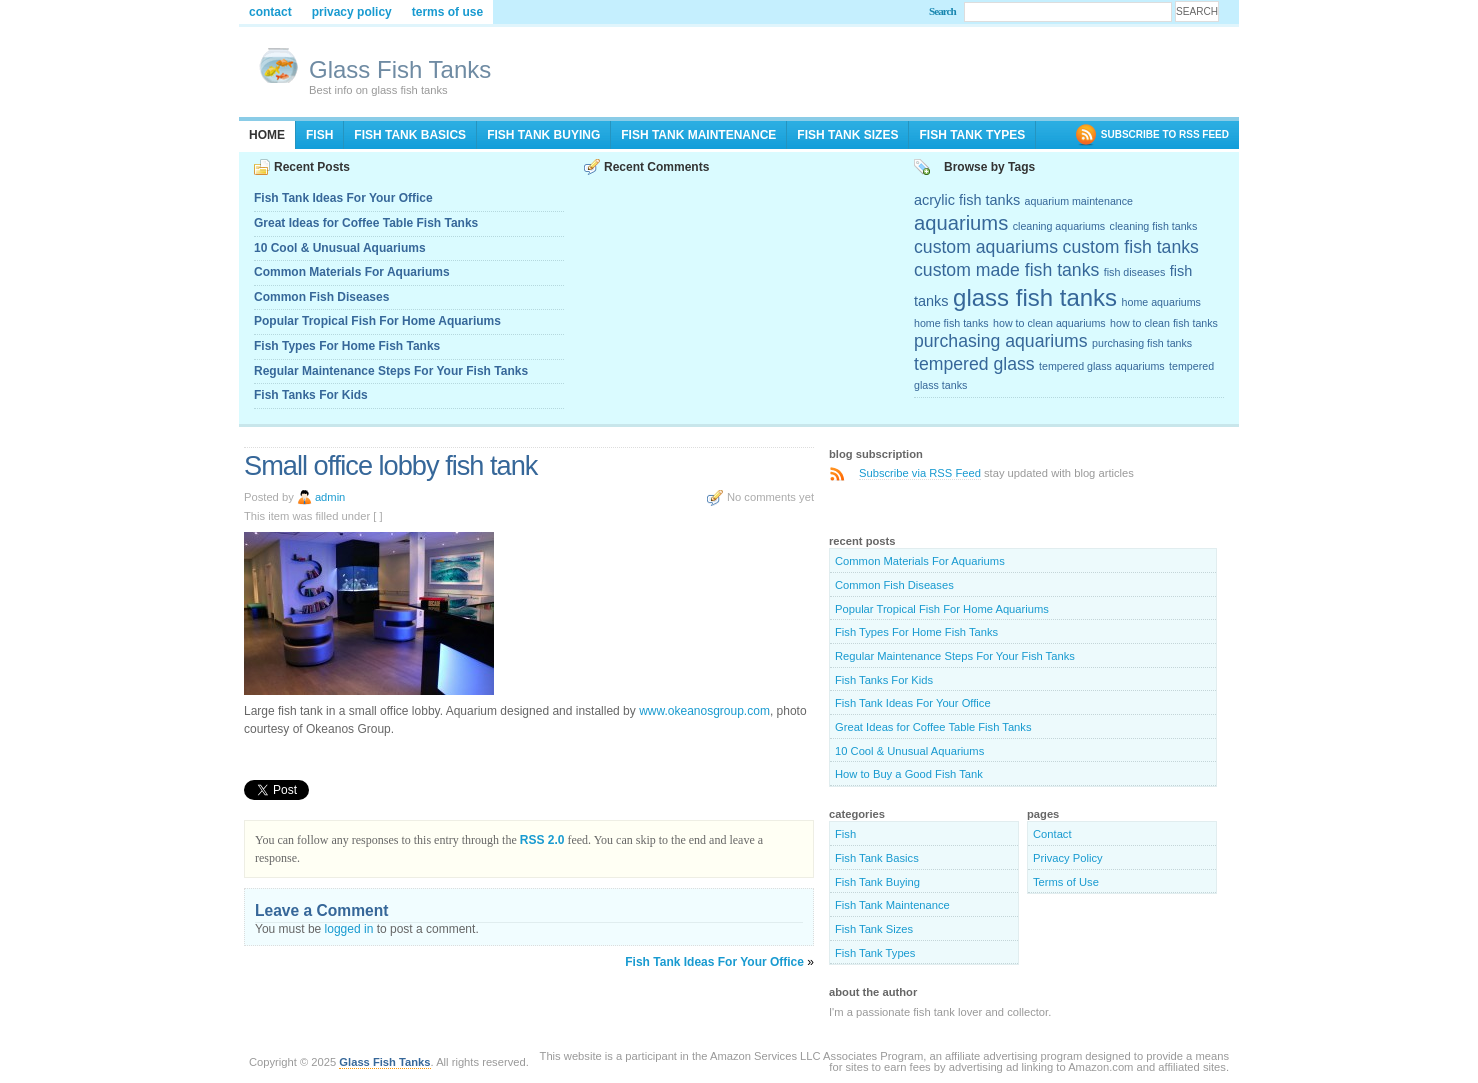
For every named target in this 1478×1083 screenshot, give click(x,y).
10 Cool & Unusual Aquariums (340, 248)
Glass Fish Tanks (400, 69)
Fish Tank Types (972, 135)
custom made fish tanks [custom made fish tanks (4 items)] (1006, 270)
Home (267, 135)
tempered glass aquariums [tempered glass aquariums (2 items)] (1102, 366)
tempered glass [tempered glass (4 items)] (974, 364)
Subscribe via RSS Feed (920, 473)
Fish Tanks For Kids (311, 395)
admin (330, 497)
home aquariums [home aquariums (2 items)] (1161, 302)
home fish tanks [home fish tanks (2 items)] (951, 323)
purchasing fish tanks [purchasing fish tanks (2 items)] (1142, 343)
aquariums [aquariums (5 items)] (961, 223)
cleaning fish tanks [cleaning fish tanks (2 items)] (1154, 226)
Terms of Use (447, 12)
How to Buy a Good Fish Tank (909, 774)
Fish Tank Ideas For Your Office (343, 198)
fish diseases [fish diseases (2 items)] (1135, 272)
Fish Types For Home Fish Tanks (347, 346)
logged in (349, 929)
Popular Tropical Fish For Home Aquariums (377, 321)
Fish (319, 135)
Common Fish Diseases (321, 297)
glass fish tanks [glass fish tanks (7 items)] (1035, 297)
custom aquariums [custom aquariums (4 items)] (986, 247)
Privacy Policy (352, 12)
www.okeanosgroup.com (704, 711)
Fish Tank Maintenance (698, 135)
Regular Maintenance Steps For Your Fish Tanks (391, 371)
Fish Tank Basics (410, 135)
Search (942, 11)
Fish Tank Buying (543, 135)
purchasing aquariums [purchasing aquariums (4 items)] (1001, 341)
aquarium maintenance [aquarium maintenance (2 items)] (1079, 201)
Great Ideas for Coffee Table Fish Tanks (366, 223)
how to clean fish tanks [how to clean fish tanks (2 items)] (1164, 323)
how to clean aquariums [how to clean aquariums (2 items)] (1049, 323)
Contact (270, 12)
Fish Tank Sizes (847, 135)
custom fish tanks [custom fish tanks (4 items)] (1131, 247)
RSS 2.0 (542, 840)
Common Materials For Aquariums (352, 272)
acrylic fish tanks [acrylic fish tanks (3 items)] (967, 200)
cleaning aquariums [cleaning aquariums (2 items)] (1059, 226)
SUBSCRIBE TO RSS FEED (1165, 134)
